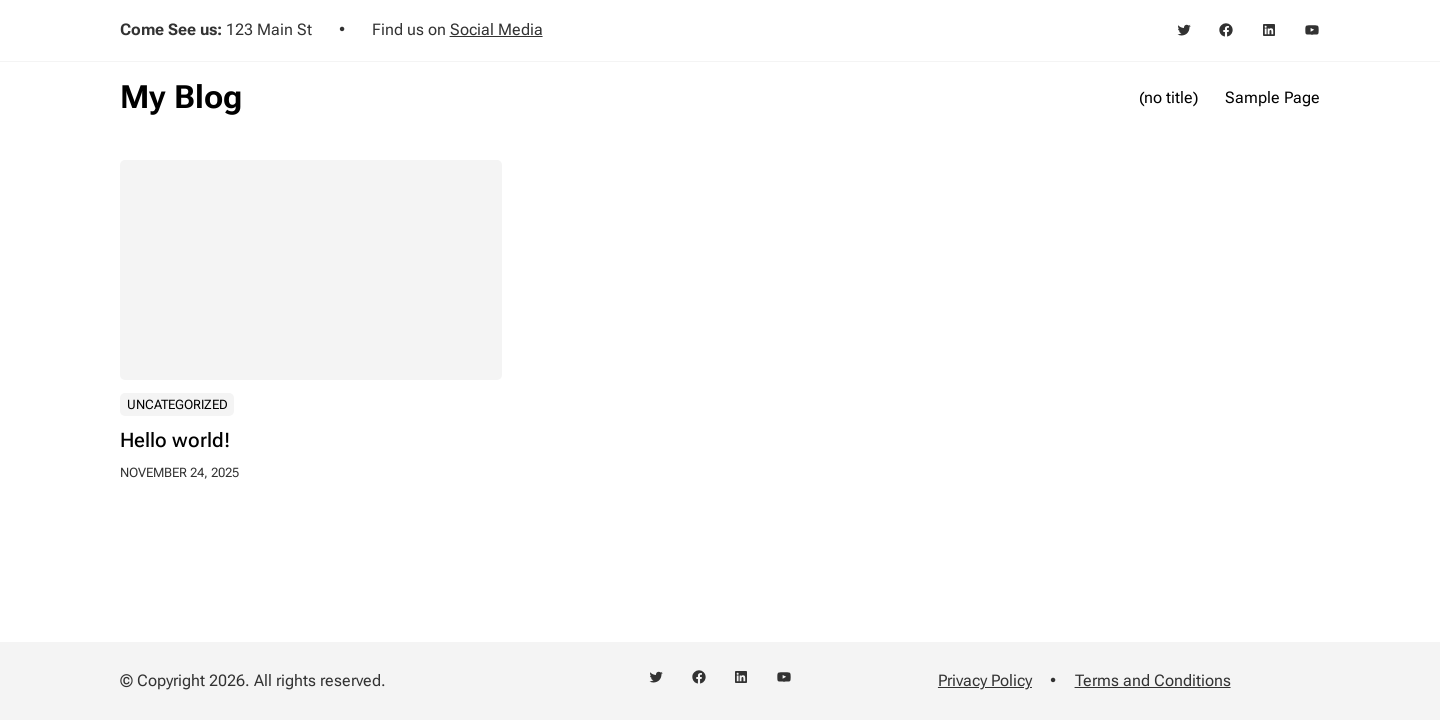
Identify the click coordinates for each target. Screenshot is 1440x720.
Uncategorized (177, 404)
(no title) (1168, 97)
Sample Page (1272, 97)
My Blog (181, 97)
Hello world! (175, 441)
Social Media (496, 29)
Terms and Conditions (1153, 680)
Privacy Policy (985, 680)
